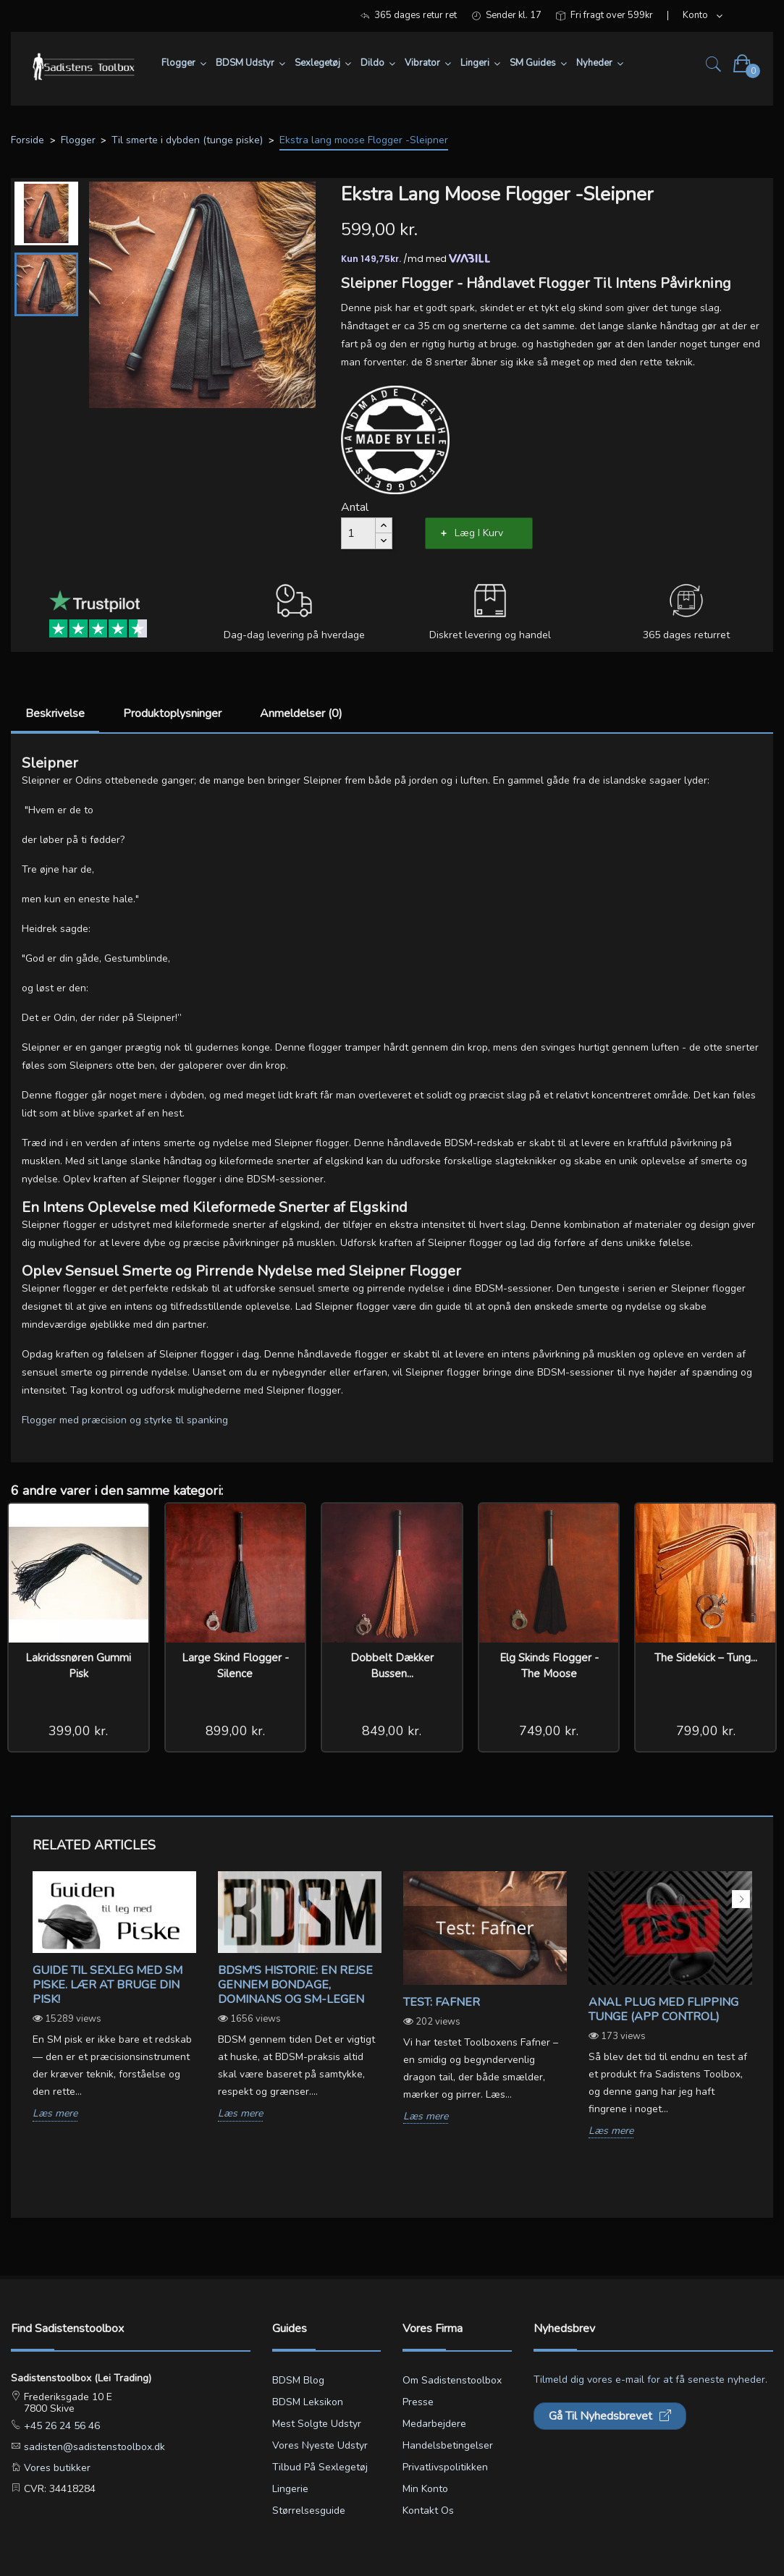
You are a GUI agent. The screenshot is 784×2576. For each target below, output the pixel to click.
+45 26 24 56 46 (60, 2426)
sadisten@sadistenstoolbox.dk (93, 2447)
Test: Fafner (441, 2002)
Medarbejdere (434, 2424)
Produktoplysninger (172, 713)
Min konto (425, 2489)
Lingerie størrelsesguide (308, 2499)
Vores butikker (55, 2468)
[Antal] (358, 533)
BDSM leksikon (307, 2402)
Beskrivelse (55, 713)
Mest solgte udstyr (316, 2424)
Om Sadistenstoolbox (452, 2380)
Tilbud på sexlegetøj (320, 2467)
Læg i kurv (479, 533)
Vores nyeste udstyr (320, 2445)
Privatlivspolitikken (445, 2467)
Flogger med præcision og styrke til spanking (125, 1420)
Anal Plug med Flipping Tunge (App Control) (663, 2009)
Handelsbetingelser (447, 2445)
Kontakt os (428, 2510)
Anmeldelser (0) (301, 713)
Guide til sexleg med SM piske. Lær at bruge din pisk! (107, 1984)
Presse (418, 2402)
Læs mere (55, 2114)
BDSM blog (298, 2380)
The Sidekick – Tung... (705, 1658)
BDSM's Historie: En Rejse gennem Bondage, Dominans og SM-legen (295, 1984)
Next (741, 1899)
